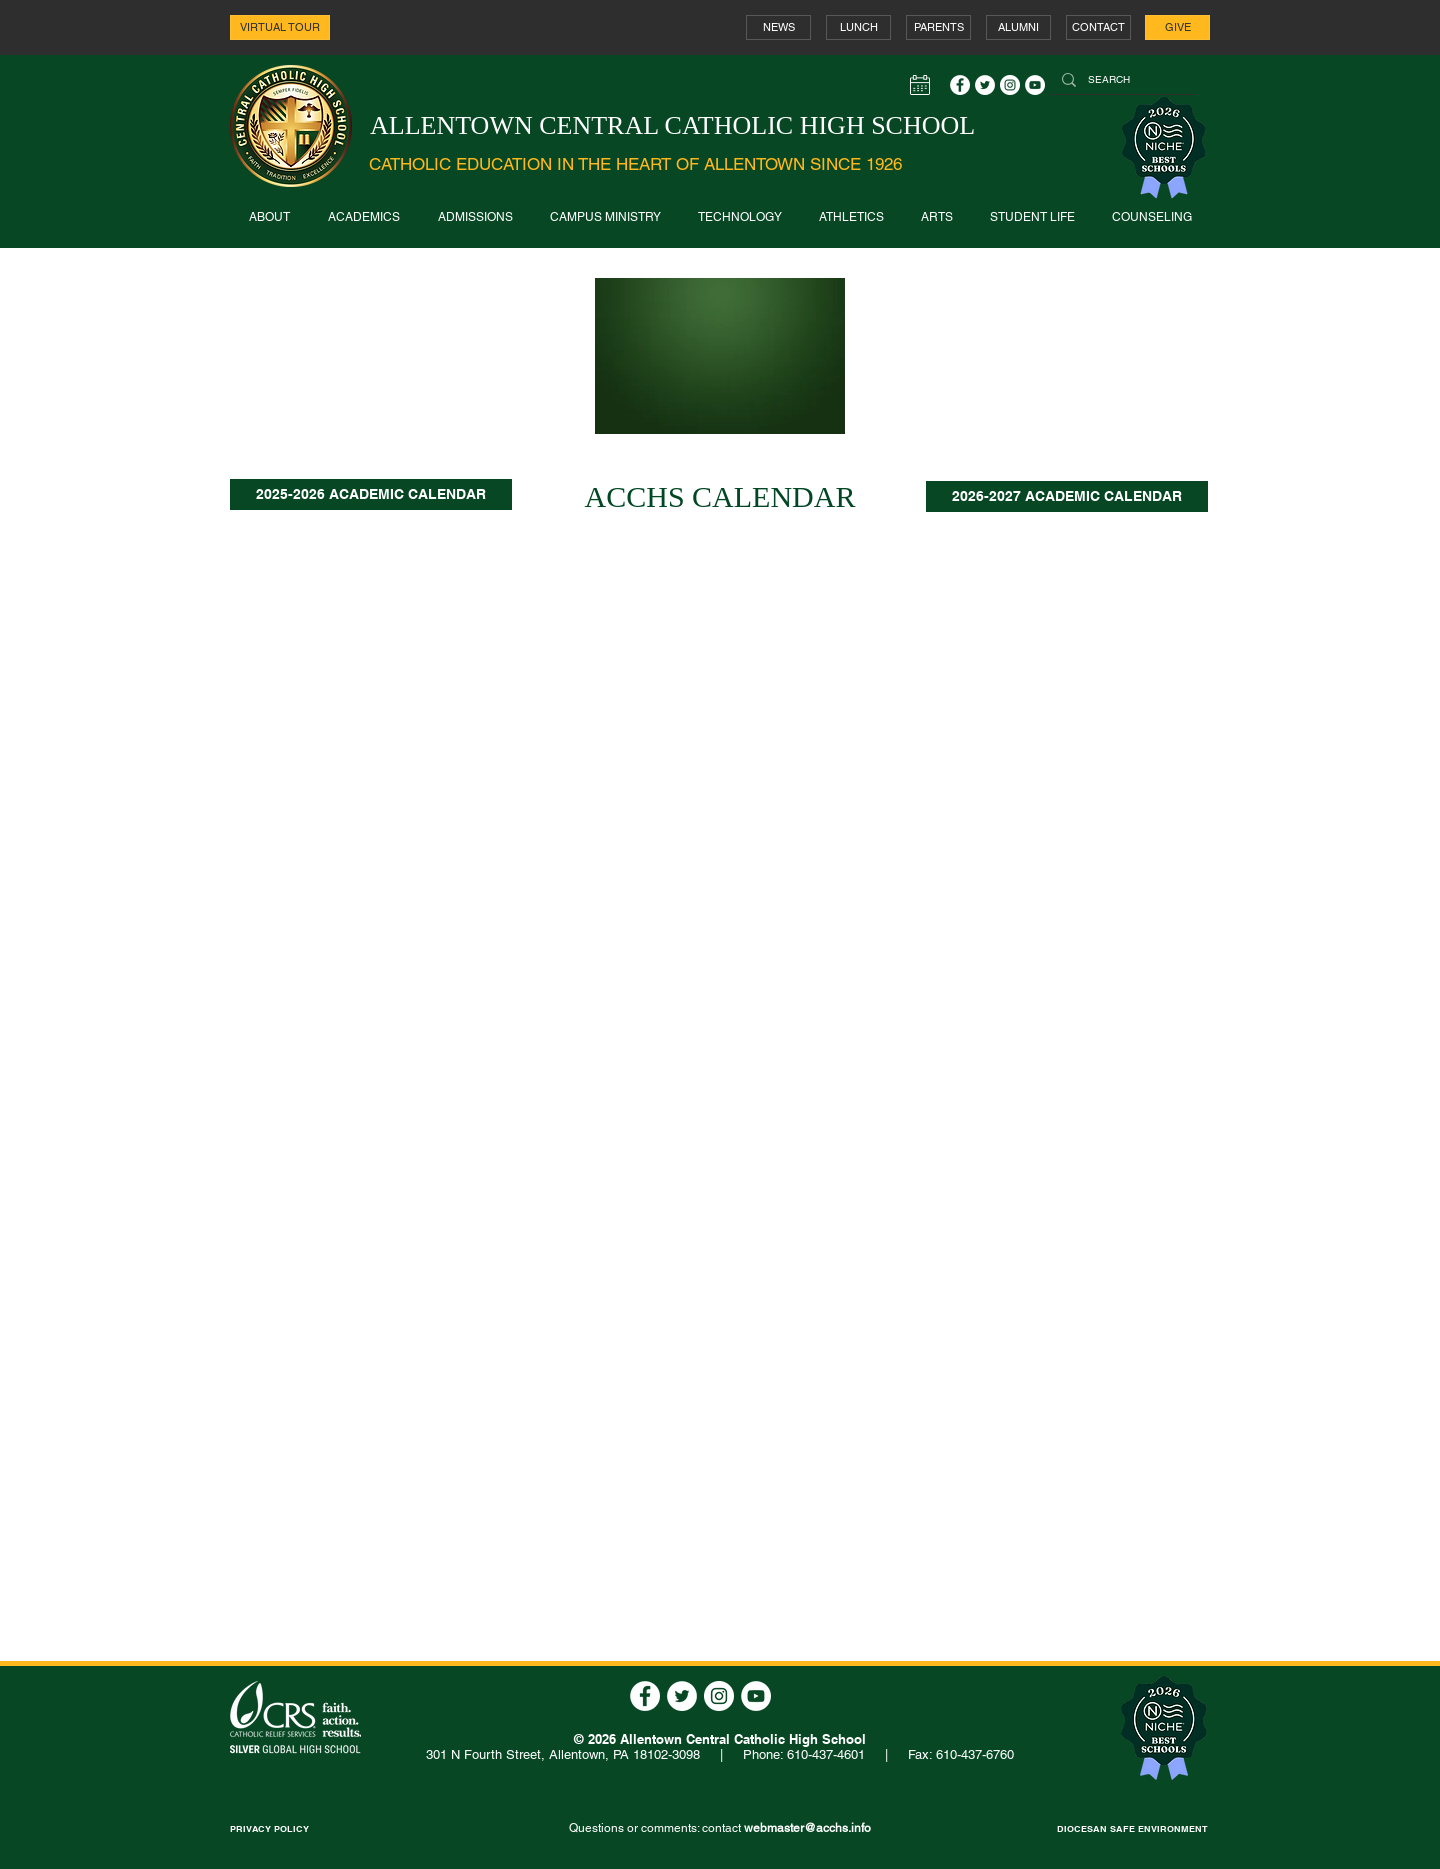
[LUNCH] (858, 27)
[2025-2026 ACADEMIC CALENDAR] (371, 494)
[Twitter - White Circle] (985, 85)
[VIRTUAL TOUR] (280, 27)
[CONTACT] (1098, 27)
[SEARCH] (1120, 80)
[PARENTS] (938, 27)
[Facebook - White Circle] (960, 85)
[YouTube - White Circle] (1035, 85)
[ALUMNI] (1018, 27)
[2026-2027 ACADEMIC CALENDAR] (1067, 496)
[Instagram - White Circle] (1010, 85)
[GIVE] (1177, 27)
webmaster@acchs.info (807, 1828)
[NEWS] (778, 27)
